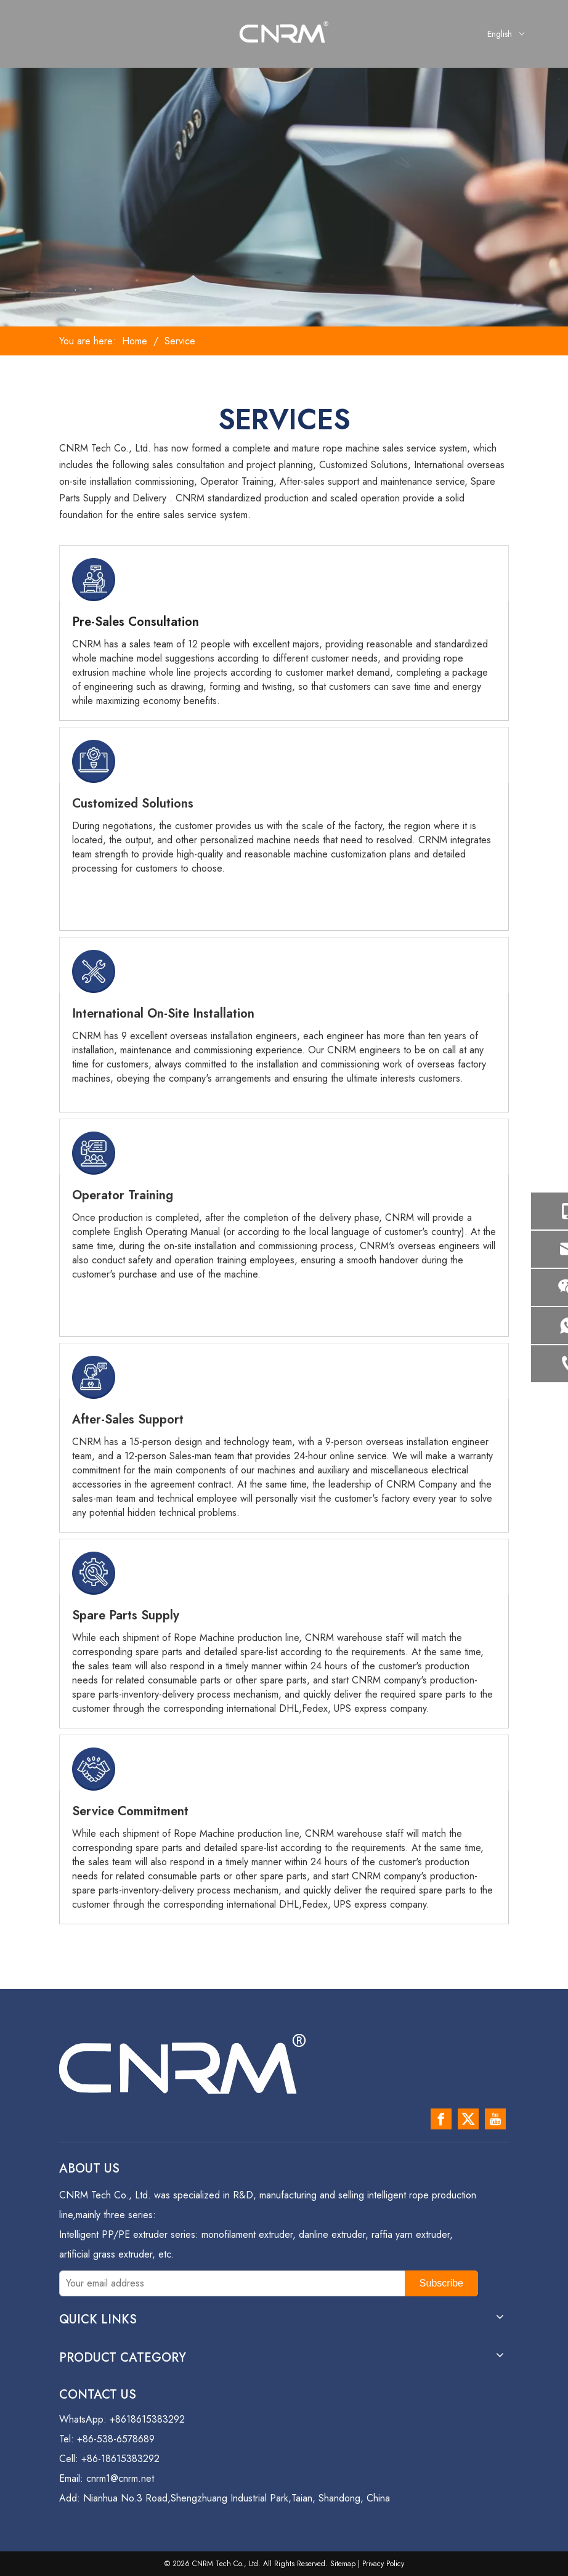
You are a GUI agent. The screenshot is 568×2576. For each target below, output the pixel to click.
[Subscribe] (441, 2283)
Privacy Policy (383, 2563)
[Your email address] (229, 2283)
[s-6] (93, 1573)
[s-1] (93, 579)
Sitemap (342, 2563)
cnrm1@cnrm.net (120, 2478)
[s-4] (93, 1153)
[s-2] (93, 761)
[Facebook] (441, 2118)
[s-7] (93, 1769)
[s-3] (93, 971)
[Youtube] (495, 2118)
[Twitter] (468, 2118)
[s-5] (93, 1377)
